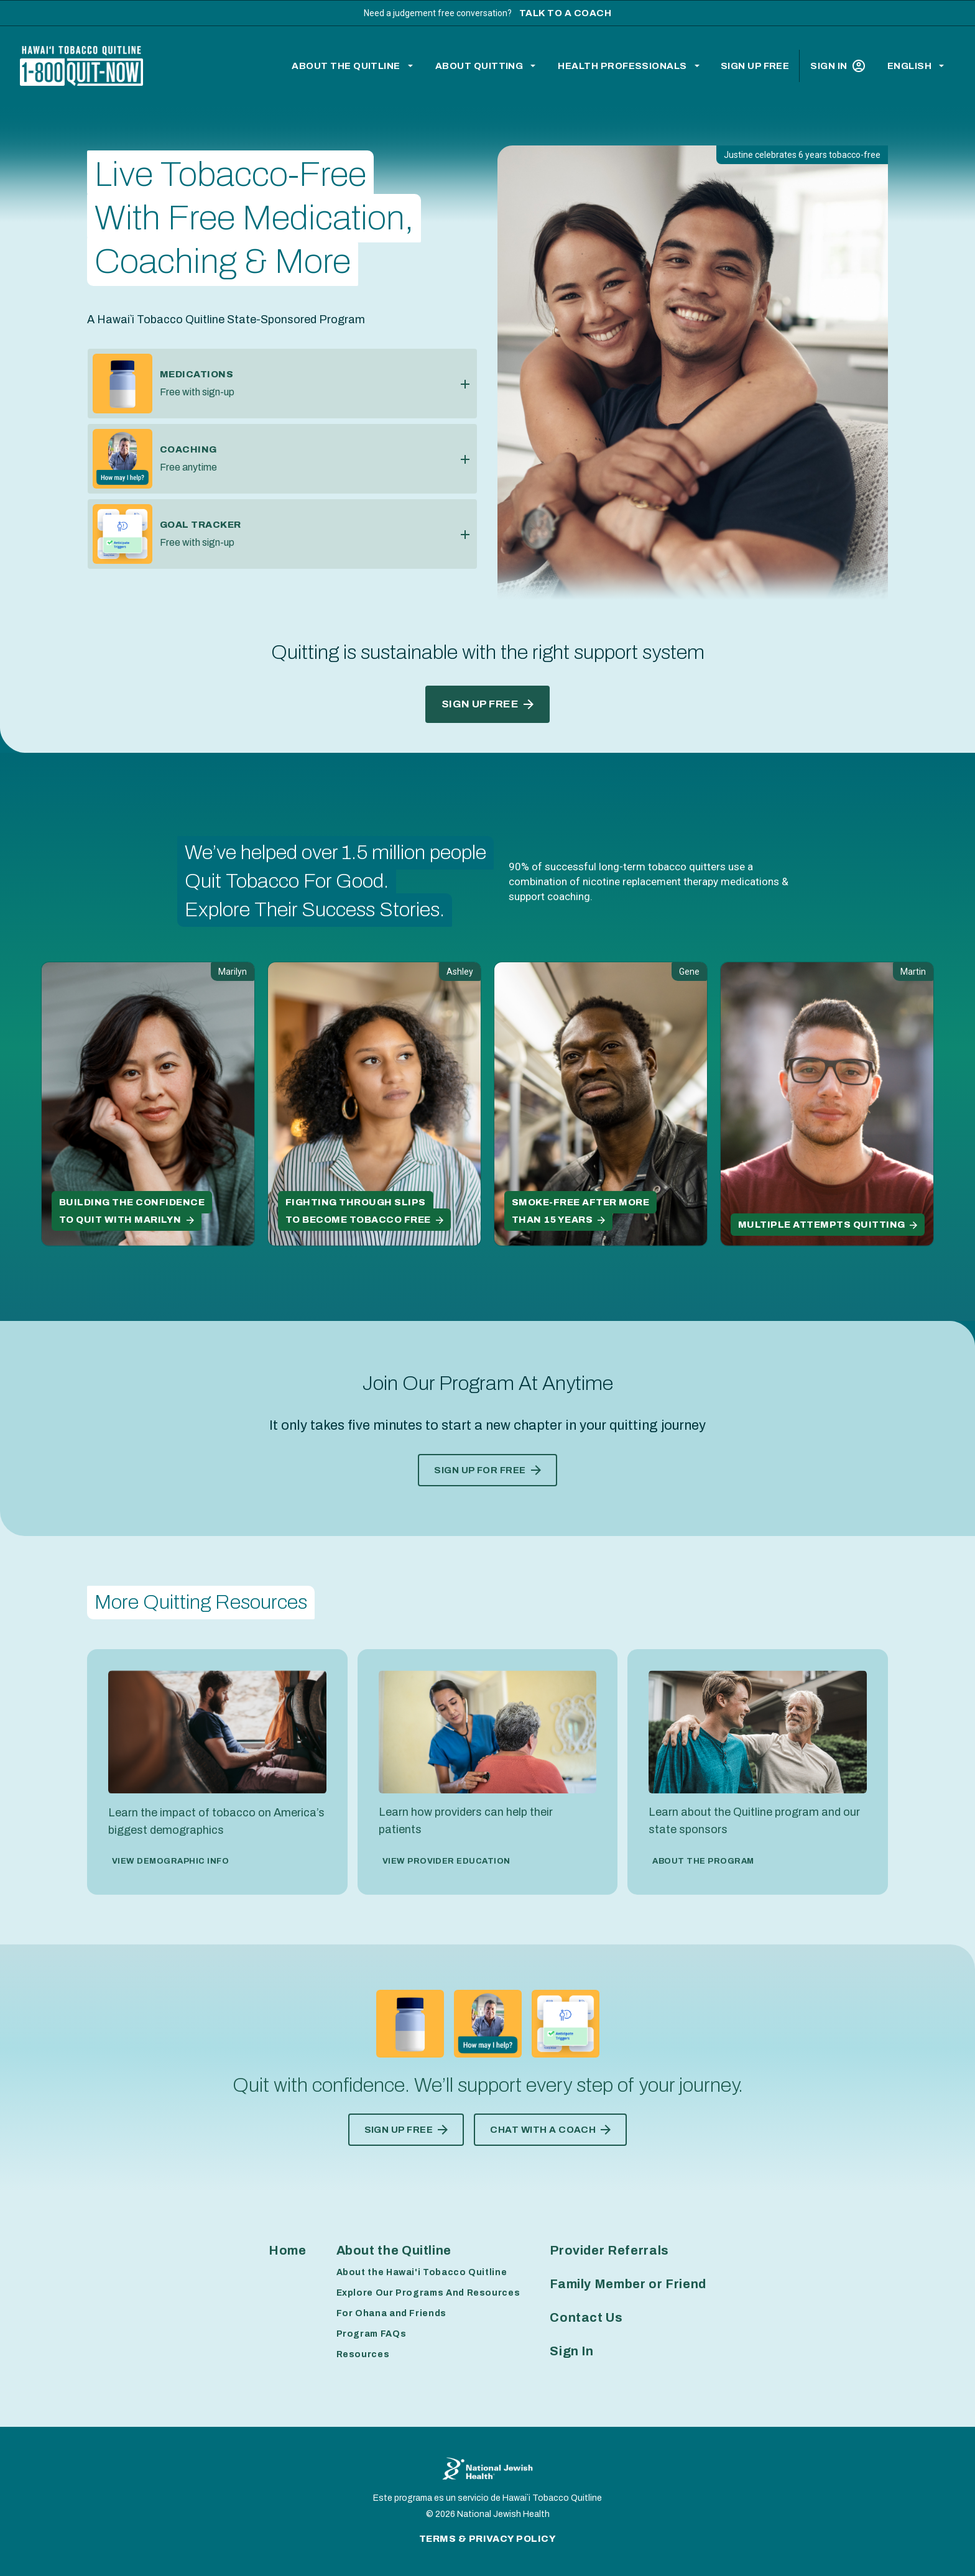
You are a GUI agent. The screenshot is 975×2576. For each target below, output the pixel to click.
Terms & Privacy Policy (488, 2539)
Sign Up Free (755, 66)
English (909, 66)
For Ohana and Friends (391, 2313)
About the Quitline (346, 66)
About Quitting (479, 66)
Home (288, 2250)
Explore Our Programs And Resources (428, 2293)
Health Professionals (622, 66)
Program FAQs (371, 2334)
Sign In (837, 66)
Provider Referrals (609, 2250)
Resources (363, 2354)
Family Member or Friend (628, 2284)
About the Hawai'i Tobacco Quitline (421, 2272)
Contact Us (586, 2317)
